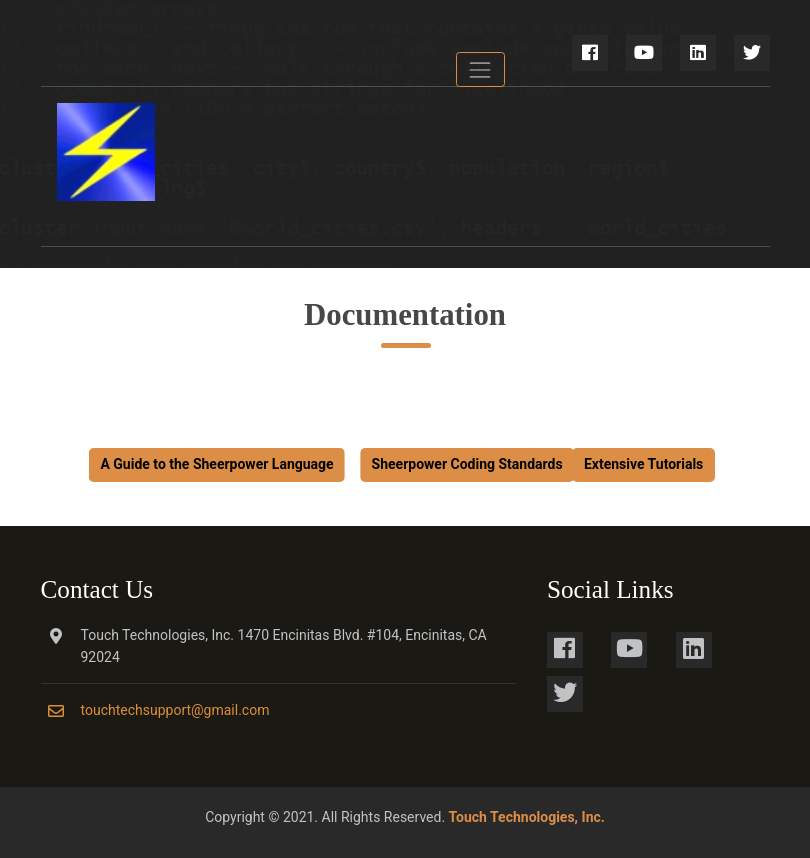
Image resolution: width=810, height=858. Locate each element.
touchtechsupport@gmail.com (175, 710)
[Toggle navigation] (480, 69)
